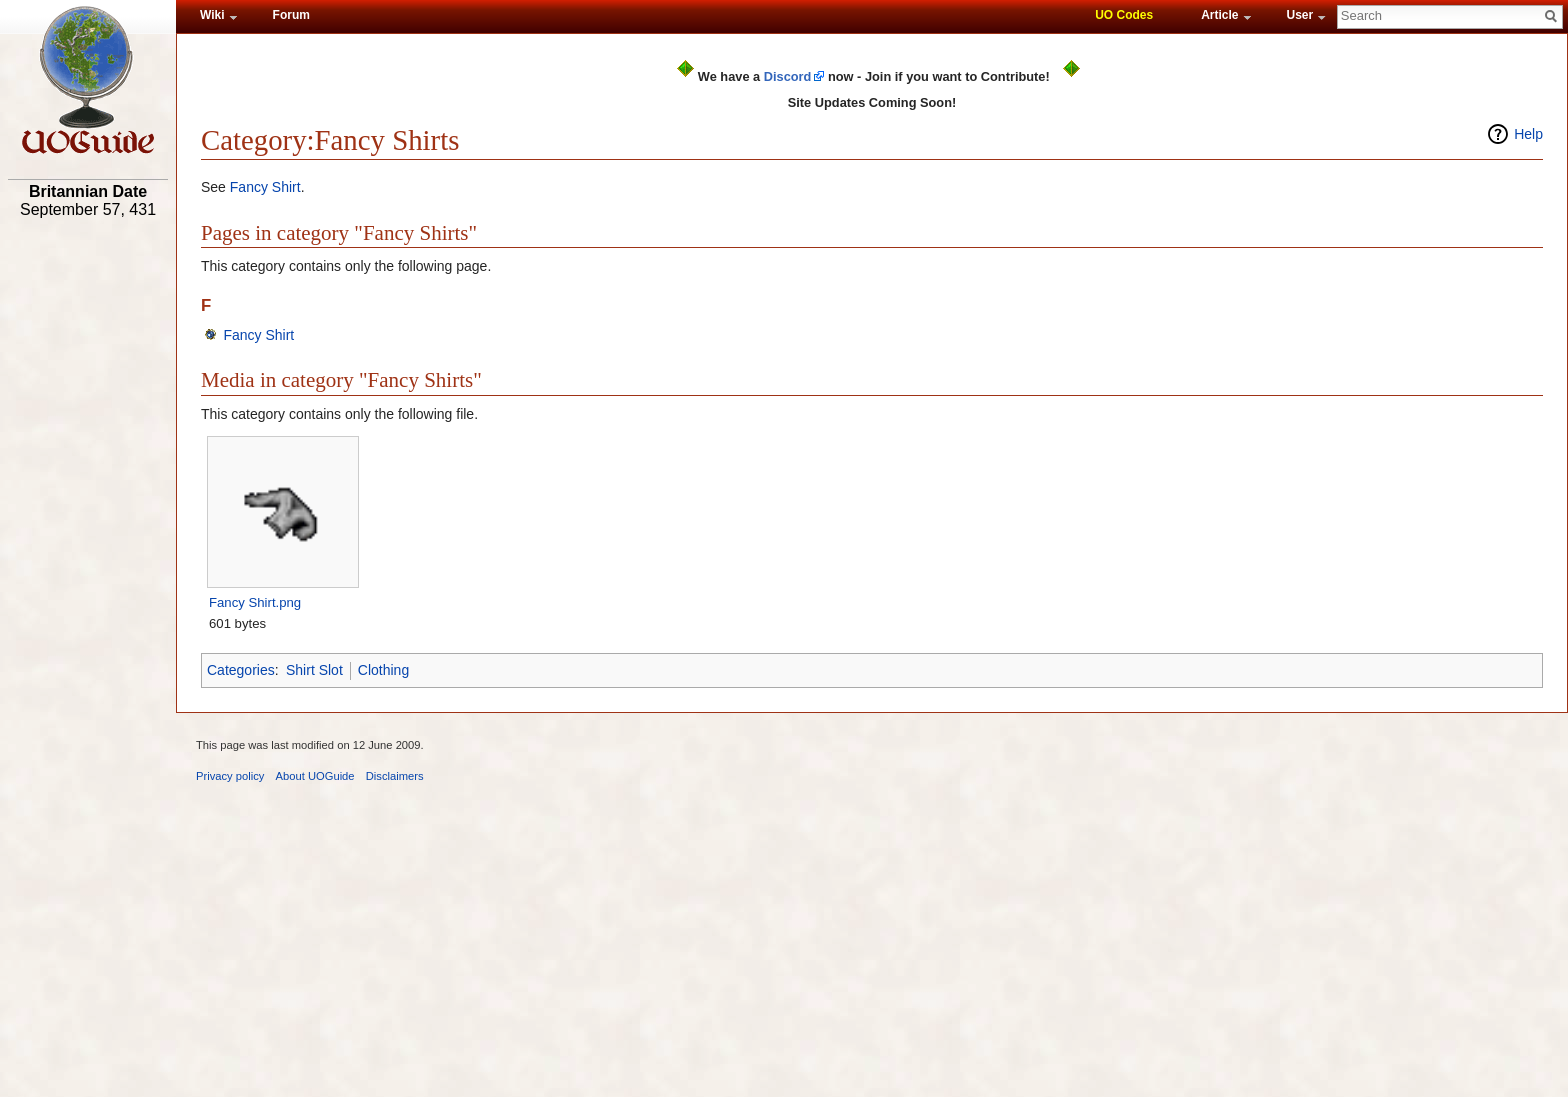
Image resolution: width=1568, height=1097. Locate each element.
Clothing (383, 670)
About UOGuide (315, 776)
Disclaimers (395, 776)
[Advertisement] (88, 537)
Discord (788, 76)
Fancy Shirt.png (255, 602)
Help (1528, 134)
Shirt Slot (314, 670)
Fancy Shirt (265, 187)
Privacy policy (230, 776)
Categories (241, 670)
